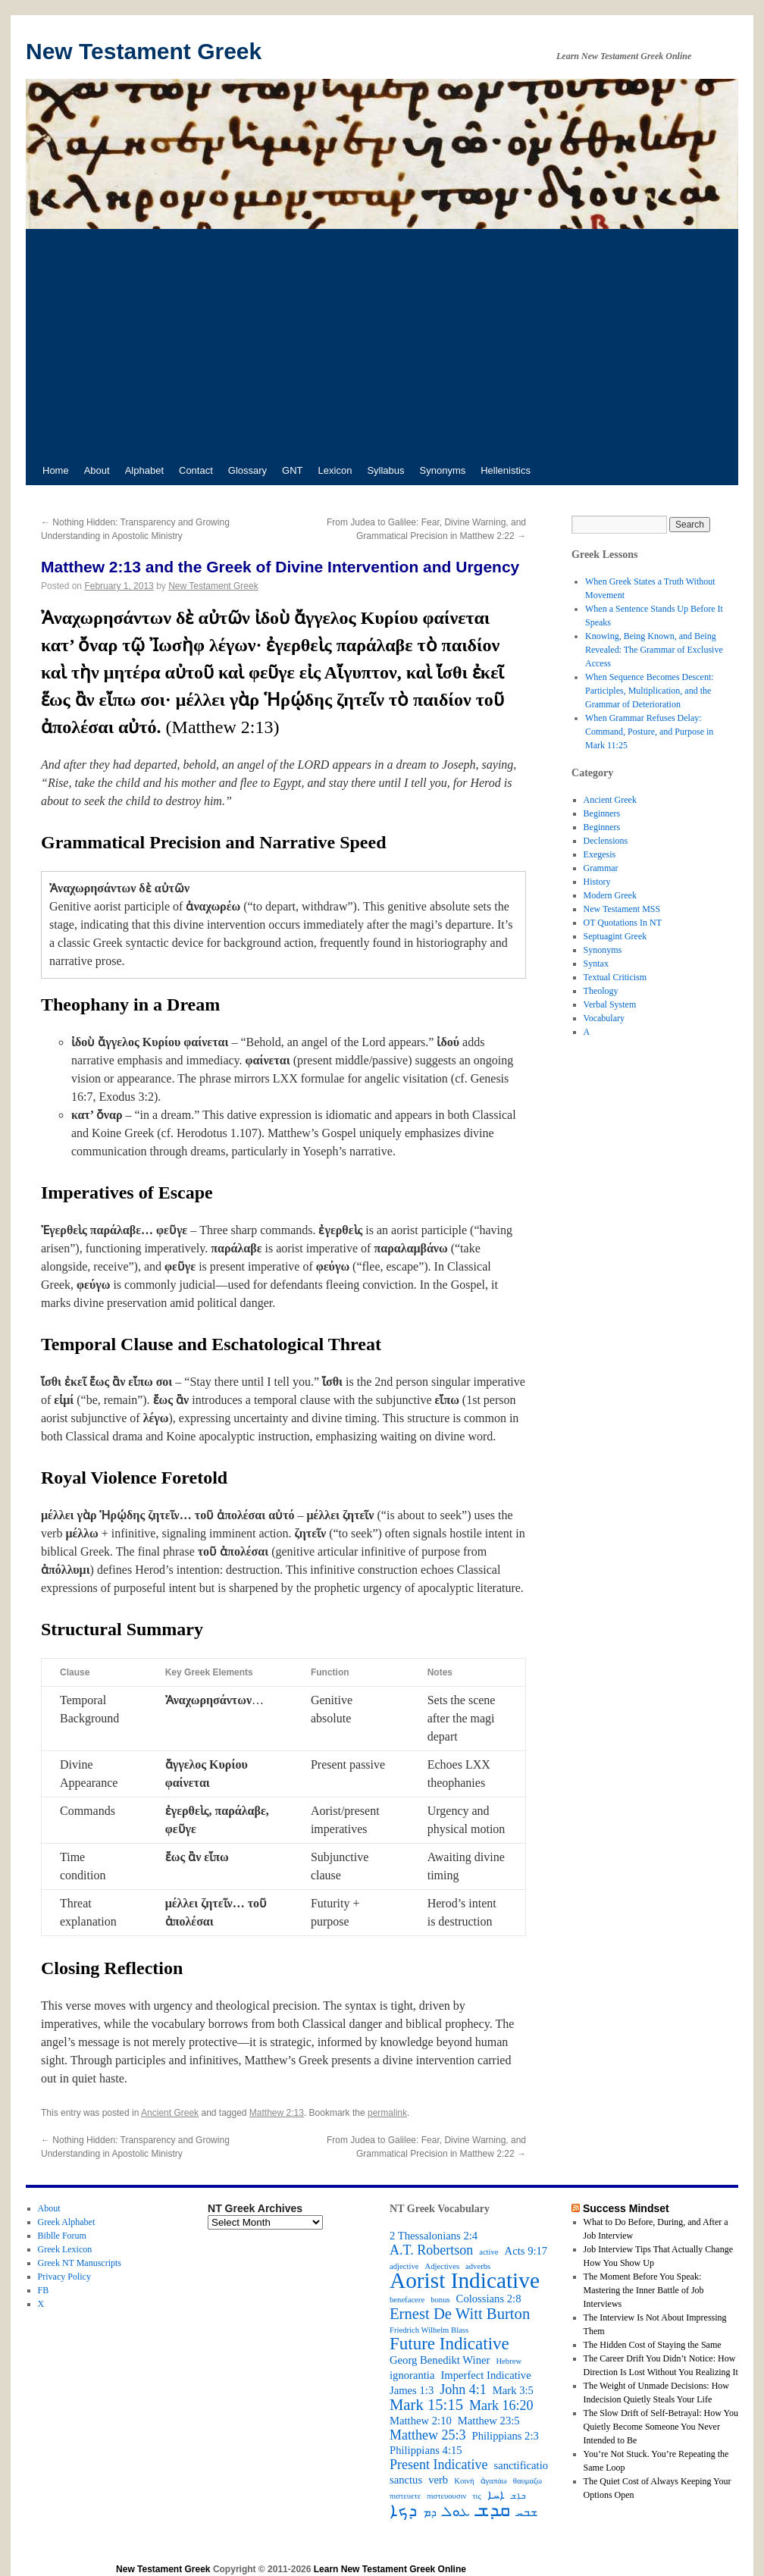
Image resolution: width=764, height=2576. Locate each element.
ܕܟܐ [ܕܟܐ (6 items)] (403, 2511)
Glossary (247, 470)
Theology (601, 991)
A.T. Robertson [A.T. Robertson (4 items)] (431, 2250)
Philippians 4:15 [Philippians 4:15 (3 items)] (426, 2450)
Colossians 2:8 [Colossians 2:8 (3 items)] (488, 2298)
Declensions (606, 840)
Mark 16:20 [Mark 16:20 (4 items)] (501, 2405)
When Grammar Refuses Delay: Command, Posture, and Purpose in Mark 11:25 (649, 732)
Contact (196, 470)
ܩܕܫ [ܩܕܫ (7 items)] (493, 2510)
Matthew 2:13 (276, 2112)
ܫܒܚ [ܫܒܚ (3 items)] (526, 2512)
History (597, 881)
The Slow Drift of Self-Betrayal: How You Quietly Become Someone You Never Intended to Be (661, 2427)
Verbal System (610, 1004)
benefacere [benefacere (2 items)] (407, 2300)
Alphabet (144, 470)
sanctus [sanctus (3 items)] (406, 2480)
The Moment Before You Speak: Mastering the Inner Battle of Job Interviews (644, 2290)
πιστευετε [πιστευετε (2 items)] (405, 2496)
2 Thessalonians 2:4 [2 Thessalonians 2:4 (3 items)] (434, 2236)
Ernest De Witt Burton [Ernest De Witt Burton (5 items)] (460, 2314)
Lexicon (335, 470)
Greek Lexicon (65, 2249)
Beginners (602, 813)
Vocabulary (604, 1018)
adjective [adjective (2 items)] (404, 2266)
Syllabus (385, 470)
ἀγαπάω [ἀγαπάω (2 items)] (494, 2481)
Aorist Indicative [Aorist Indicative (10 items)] (465, 2280)
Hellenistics (506, 470)
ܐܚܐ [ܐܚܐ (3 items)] (496, 2495)
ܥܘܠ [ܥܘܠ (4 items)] (456, 2511)
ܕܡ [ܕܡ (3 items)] (430, 2512)
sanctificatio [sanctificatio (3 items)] (520, 2465)
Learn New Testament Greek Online (390, 2569)
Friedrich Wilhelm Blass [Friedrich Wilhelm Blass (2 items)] (429, 2330)
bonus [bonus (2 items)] (440, 2300)
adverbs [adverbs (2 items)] (477, 2266)
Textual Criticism (615, 977)
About (97, 470)
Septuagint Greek (615, 936)
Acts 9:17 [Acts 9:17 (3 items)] (526, 2251)
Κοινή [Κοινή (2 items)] (464, 2481)
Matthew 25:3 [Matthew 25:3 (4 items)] (428, 2435)
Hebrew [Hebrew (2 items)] (508, 2361)
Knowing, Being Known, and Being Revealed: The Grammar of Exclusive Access (654, 650)
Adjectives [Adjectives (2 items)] (441, 2266)
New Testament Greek (143, 51)
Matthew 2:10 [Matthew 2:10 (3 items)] (421, 2421)
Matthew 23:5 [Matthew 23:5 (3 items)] (489, 2421)
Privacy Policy (64, 2276)
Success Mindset (626, 2208)
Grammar (601, 868)
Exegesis (600, 854)
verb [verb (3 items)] (438, 2480)
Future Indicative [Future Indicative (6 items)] (449, 2344)
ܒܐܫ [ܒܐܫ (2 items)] (518, 2496)
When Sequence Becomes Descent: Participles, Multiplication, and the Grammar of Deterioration (649, 691)
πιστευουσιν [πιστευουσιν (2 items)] (446, 2496)
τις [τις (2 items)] (476, 2496)
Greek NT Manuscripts (79, 2263)
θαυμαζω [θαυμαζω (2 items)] (527, 2481)
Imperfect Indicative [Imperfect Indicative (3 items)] (485, 2375)
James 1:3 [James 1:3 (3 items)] (412, 2390)
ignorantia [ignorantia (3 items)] (412, 2375)
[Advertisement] (382, 343)
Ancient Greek (170, 2112)
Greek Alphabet (67, 2222)
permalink (387, 2112)
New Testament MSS (622, 909)
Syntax (596, 963)
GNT (292, 470)
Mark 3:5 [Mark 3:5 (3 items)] (513, 2390)
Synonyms (443, 470)
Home (55, 470)
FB (43, 2290)
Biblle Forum (62, 2235)
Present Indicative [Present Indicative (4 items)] (438, 2464)
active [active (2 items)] (488, 2252)
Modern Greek (610, 895)
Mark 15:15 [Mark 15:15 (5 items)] (426, 2404)
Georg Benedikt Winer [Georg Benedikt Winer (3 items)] (440, 2360)
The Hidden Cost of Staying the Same (653, 2344)
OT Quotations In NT (623, 922)
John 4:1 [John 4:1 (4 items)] (463, 2389)
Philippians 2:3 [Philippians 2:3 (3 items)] (505, 2436)
